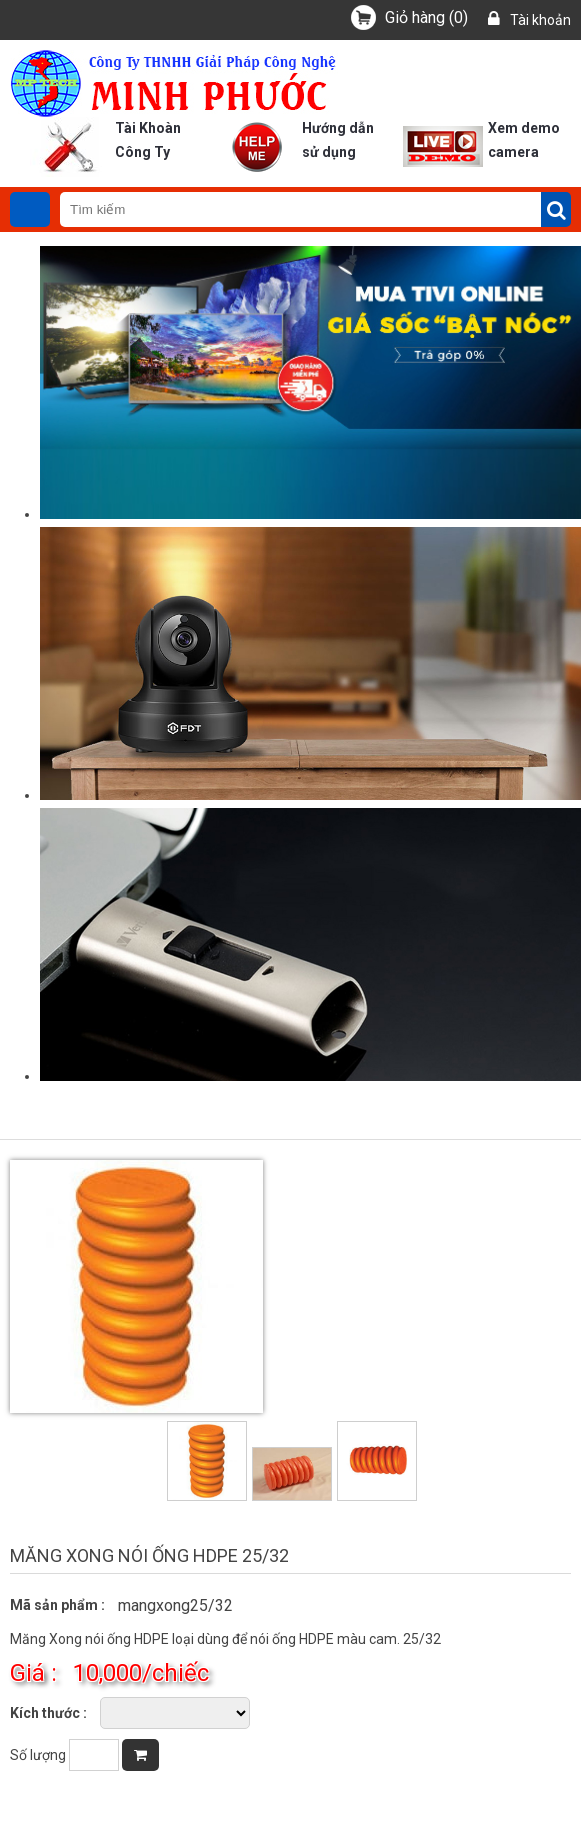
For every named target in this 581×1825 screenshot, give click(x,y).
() (426, 17)
